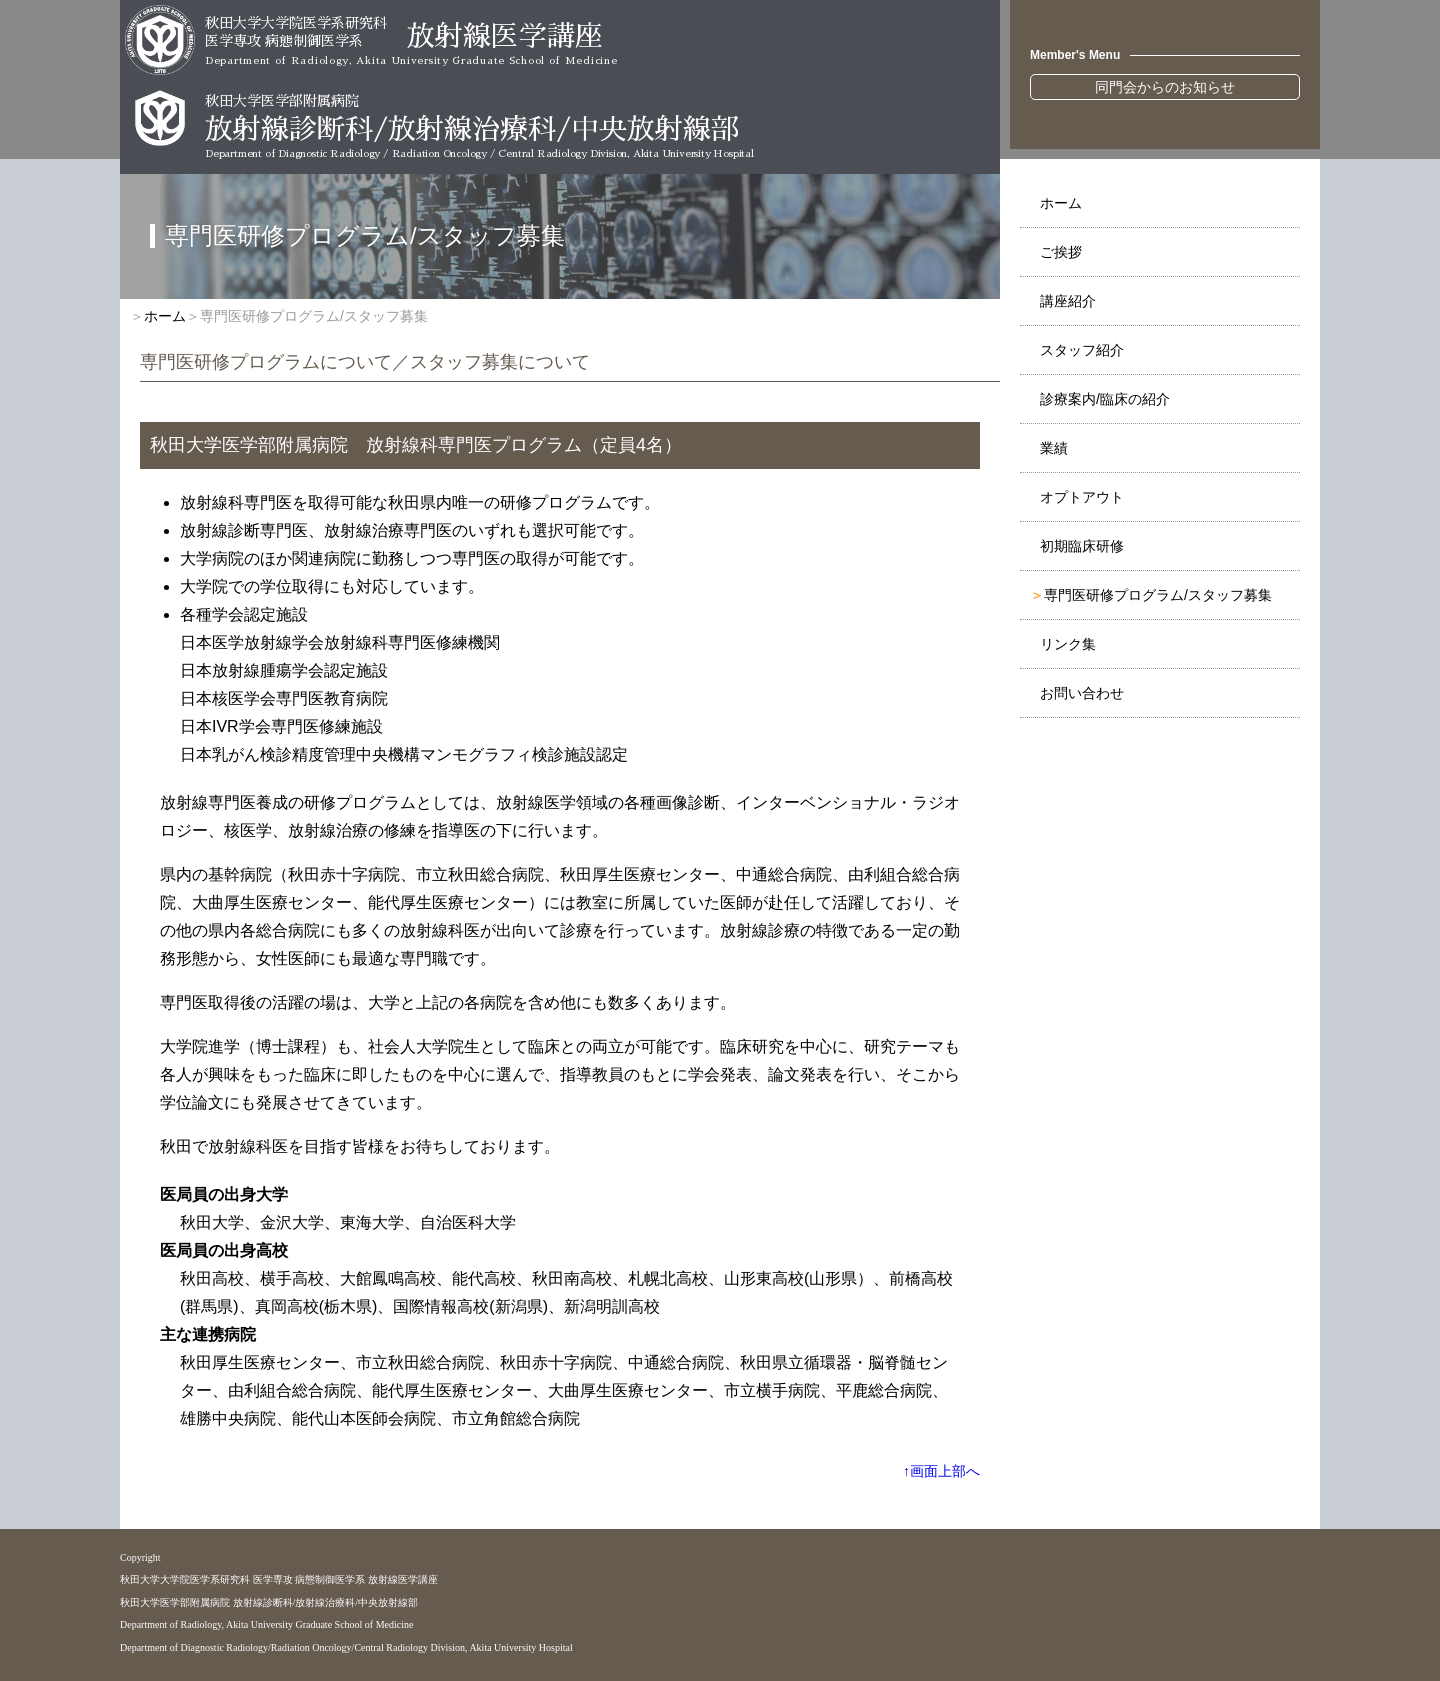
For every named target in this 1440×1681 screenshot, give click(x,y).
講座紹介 (1068, 301)
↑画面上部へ (941, 1471)
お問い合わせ (1082, 693)
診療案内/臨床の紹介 (1105, 399)
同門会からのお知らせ (1165, 87)
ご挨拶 (1061, 252)
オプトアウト (1082, 497)
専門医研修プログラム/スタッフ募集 (1158, 595)
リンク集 (1068, 644)
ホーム (1061, 203)
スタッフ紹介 (1082, 350)
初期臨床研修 (1082, 546)
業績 (1054, 448)
